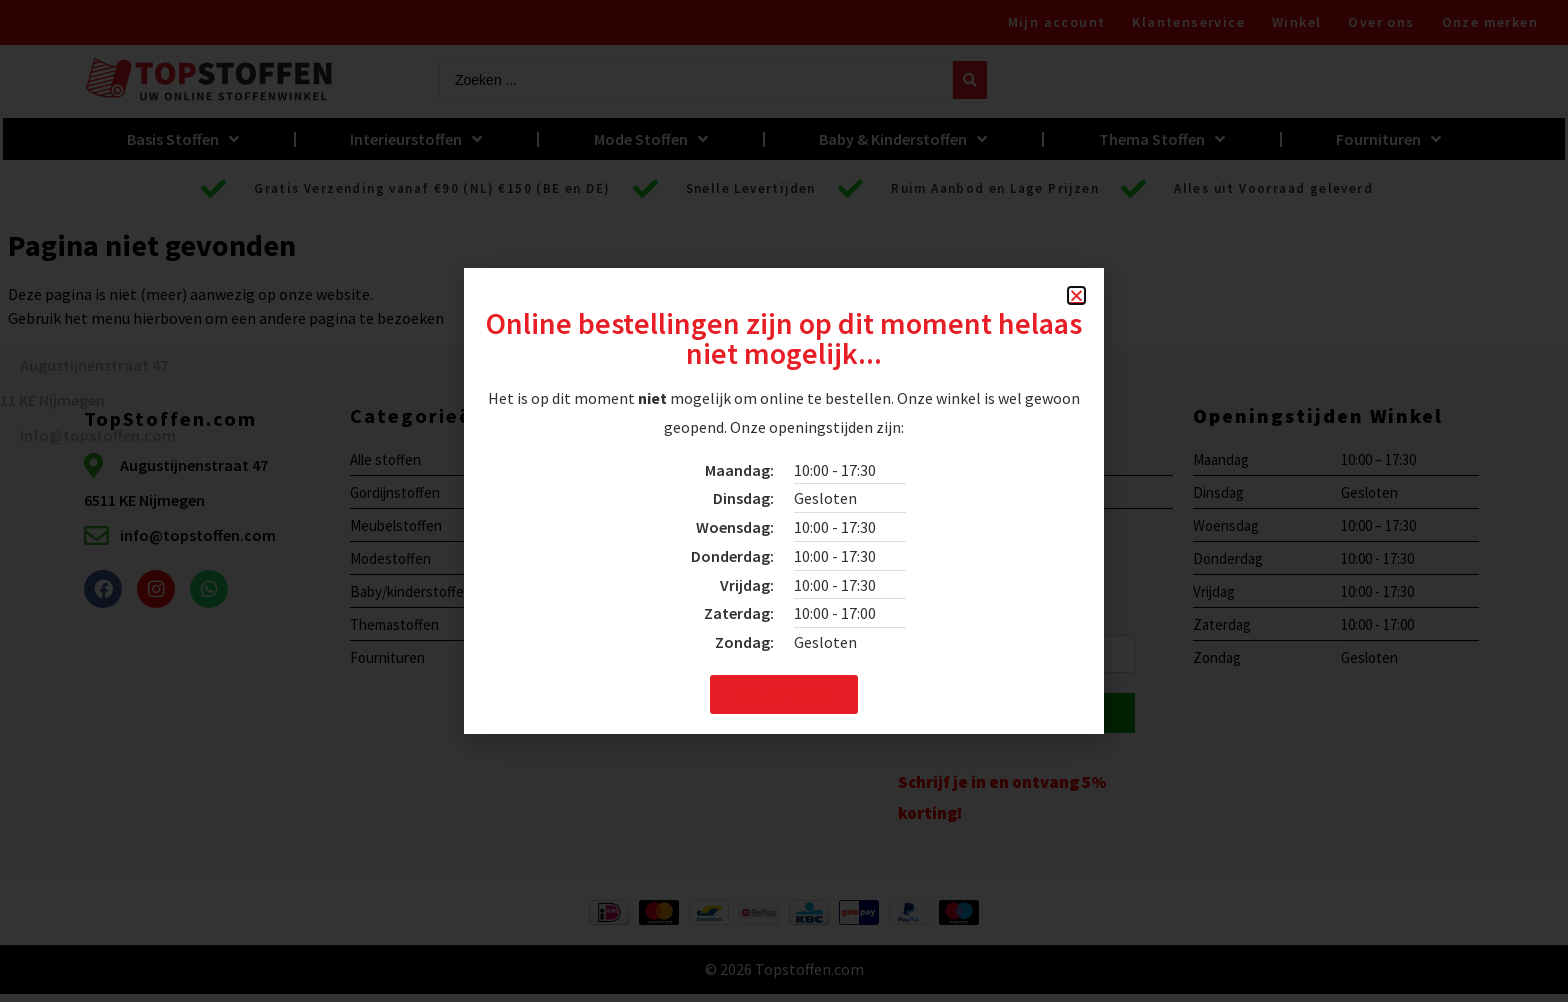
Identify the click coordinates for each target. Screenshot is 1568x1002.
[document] (784, 501)
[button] (1076, 295)
